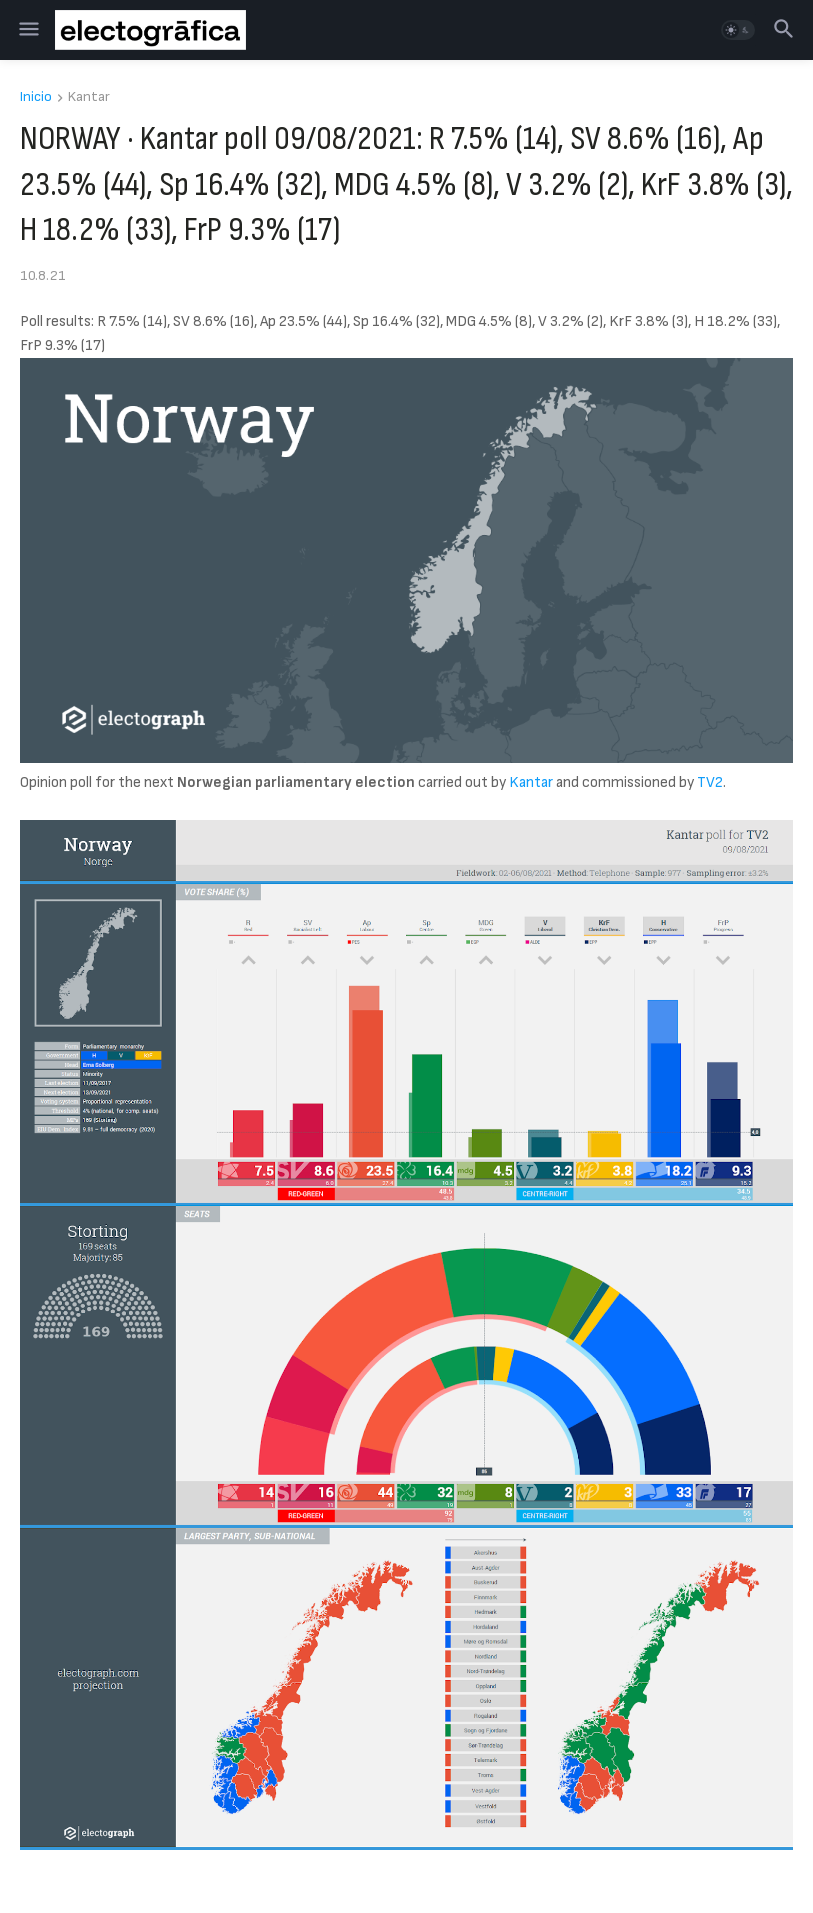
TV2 (710, 782)
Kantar (89, 97)
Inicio (36, 97)
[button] (27, 30)
